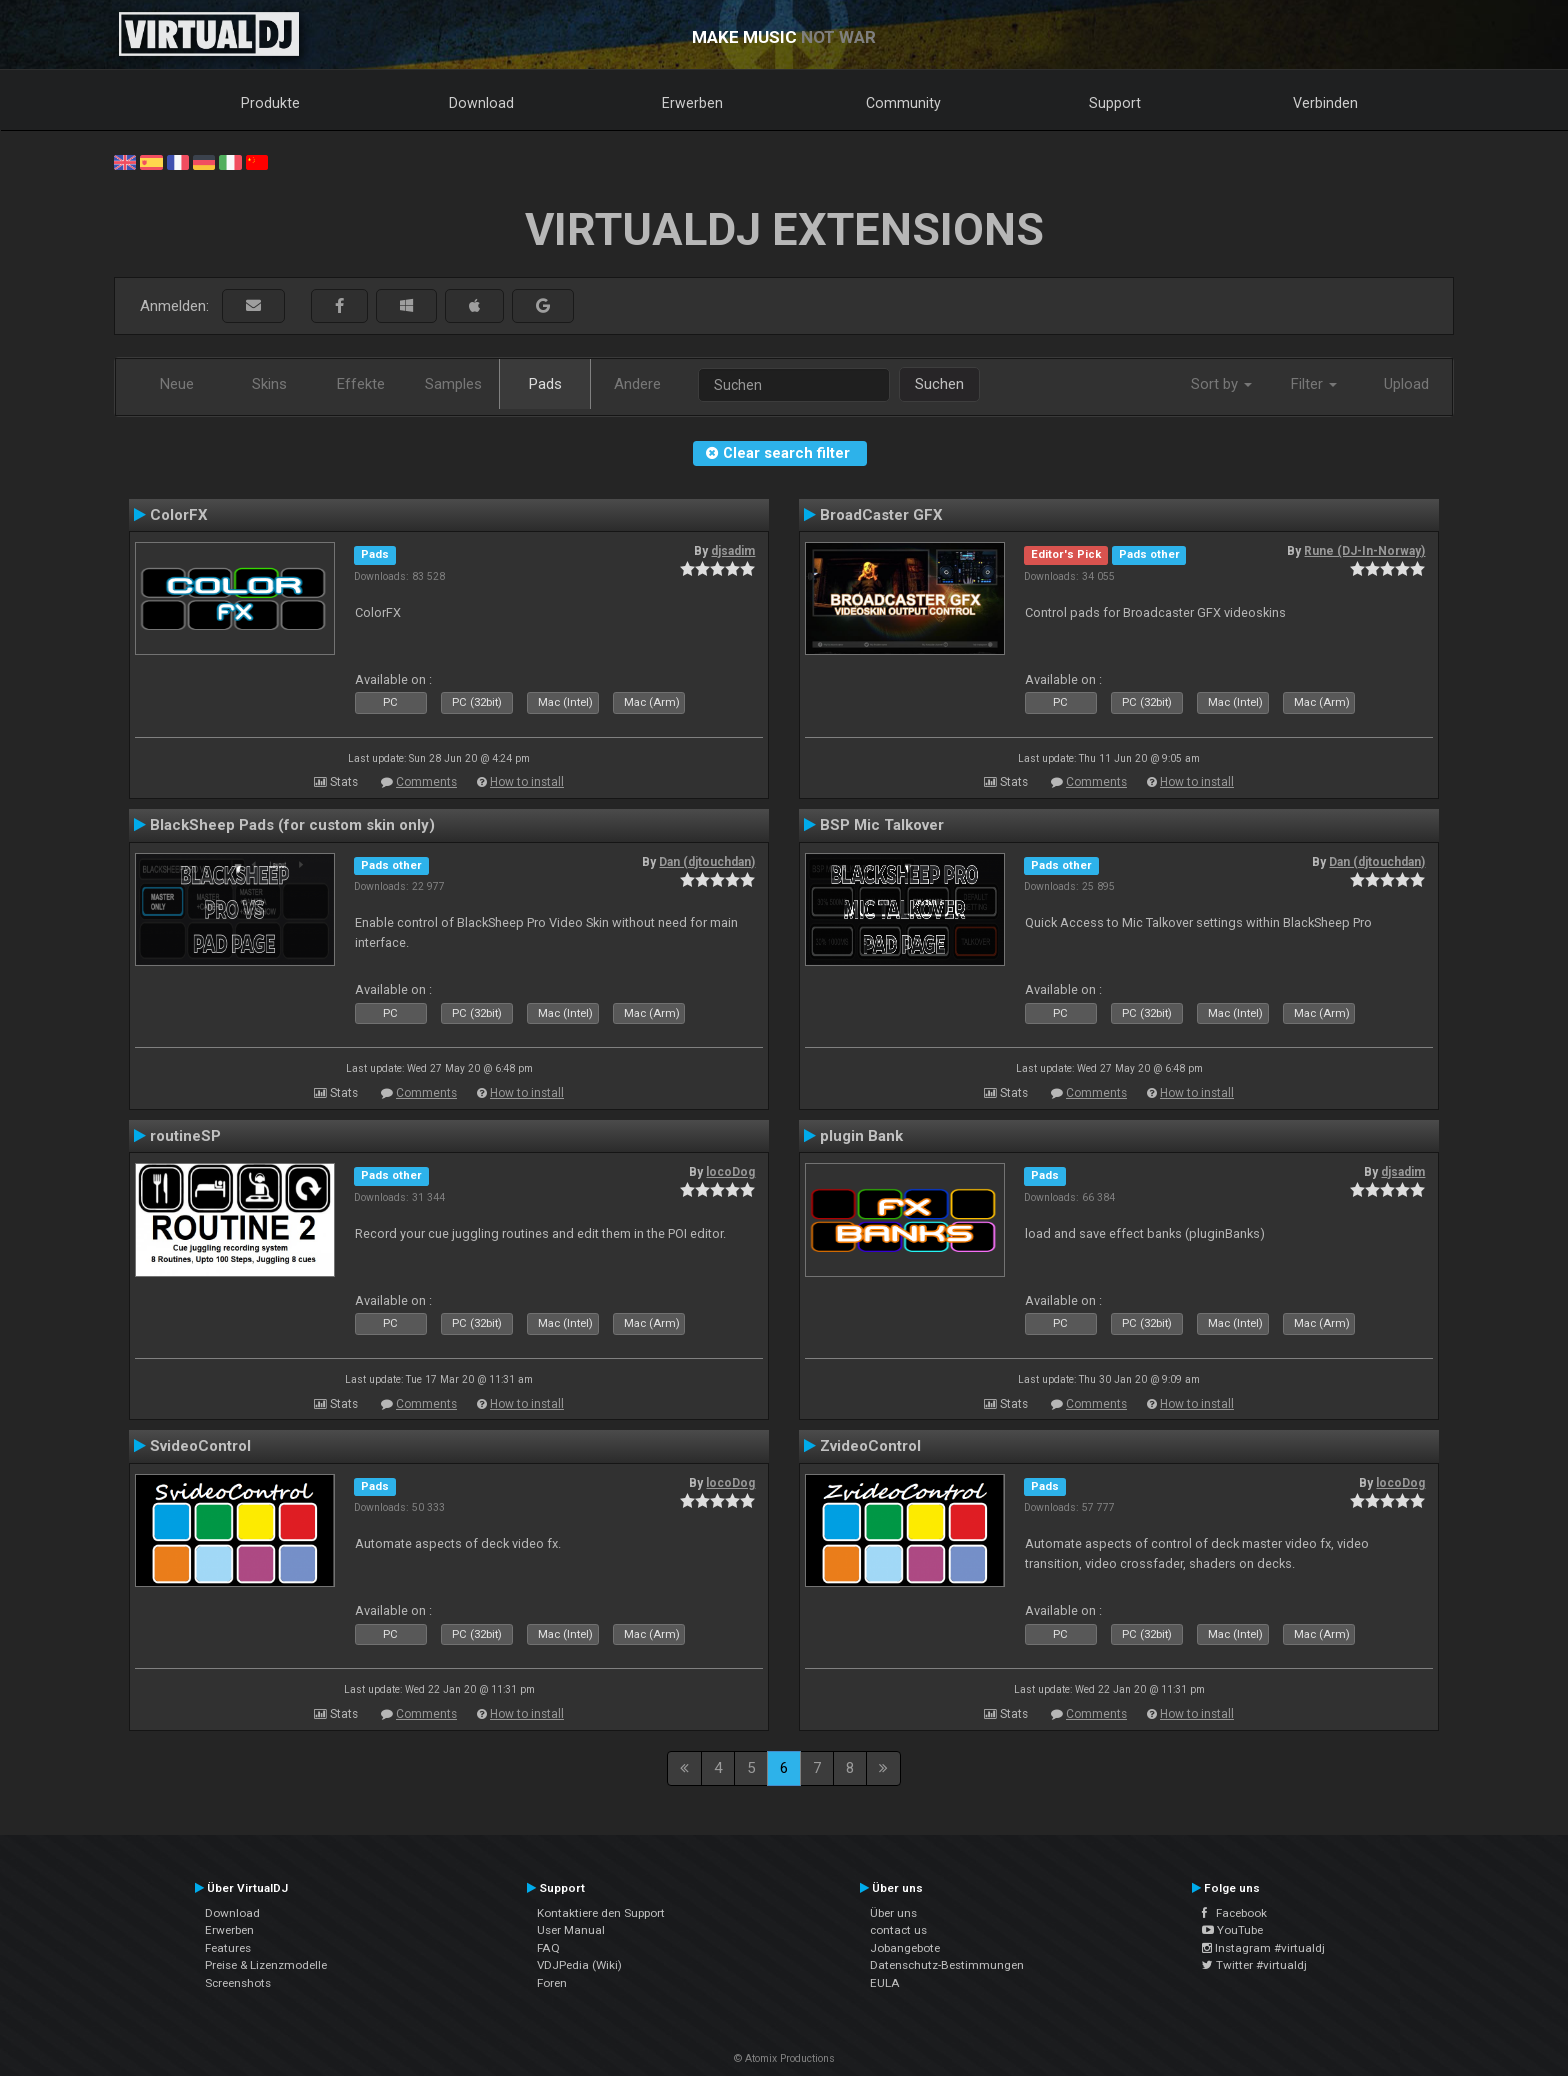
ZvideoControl (870, 1446)
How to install (527, 782)
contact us (898, 1930)
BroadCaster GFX (881, 515)
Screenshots (238, 1983)
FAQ (548, 1948)
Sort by (1221, 384)
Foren (552, 1983)
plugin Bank (861, 1136)
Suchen (939, 384)
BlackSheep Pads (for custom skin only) (292, 825)
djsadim (733, 551)
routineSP (185, 1136)
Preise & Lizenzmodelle (266, 1965)
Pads (545, 384)
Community (903, 103)
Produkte (270, 103)
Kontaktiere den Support (601, 1913)
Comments (426, 782)
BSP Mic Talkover (882, 825)
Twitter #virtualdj (1254, 1965)
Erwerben (692, 103)
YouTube (1232, 1930)
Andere (637, 384)
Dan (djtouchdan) (707, 862)
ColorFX (179, 515)
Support (1115, 103)
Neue (177, 384)
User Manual (571, 1930)
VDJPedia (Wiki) (579, 1965)
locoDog (730, 1172)
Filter (1314, 384)
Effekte (361, 384)
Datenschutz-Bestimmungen (947, 1965)
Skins (269, 384)
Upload (1406, 384)
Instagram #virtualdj (1263, 1948)
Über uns (893, 1913)
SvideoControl (200, 1446)
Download (481, 103)
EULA (885, 1983)
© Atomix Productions (784, 2058)
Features (228, 1948)
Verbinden (1325, 103)
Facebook (1234, 1913)
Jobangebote (905, 1948)
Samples (453, 384)
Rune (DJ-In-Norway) (1364, 551)
